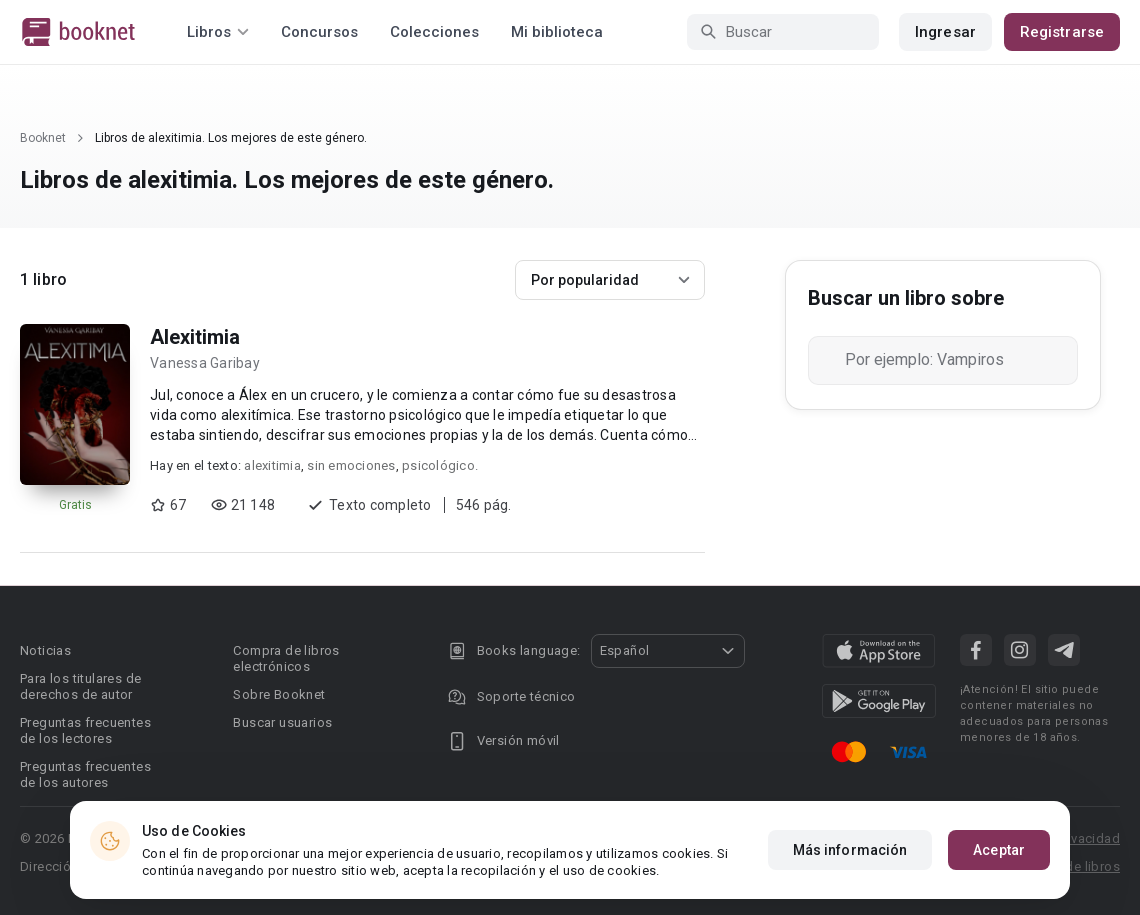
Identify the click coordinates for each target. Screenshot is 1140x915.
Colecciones (434, 32)
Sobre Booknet (279, 694)
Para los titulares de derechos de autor (80, 686)
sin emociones (351, 465)
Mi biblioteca (557, 32)
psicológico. (440, 465)
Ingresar (945, 32)
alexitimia (272, 465)
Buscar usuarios (282, 722)
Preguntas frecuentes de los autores (85, 774)
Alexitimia (195, 337)
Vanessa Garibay (205, 363)
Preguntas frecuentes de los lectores (85, 730)
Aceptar (999, 850)
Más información (850, 850)
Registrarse (1062, 32)
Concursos (319, 32)
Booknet (43, 138)
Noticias (45, 650)
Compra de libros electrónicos (286, 658)
